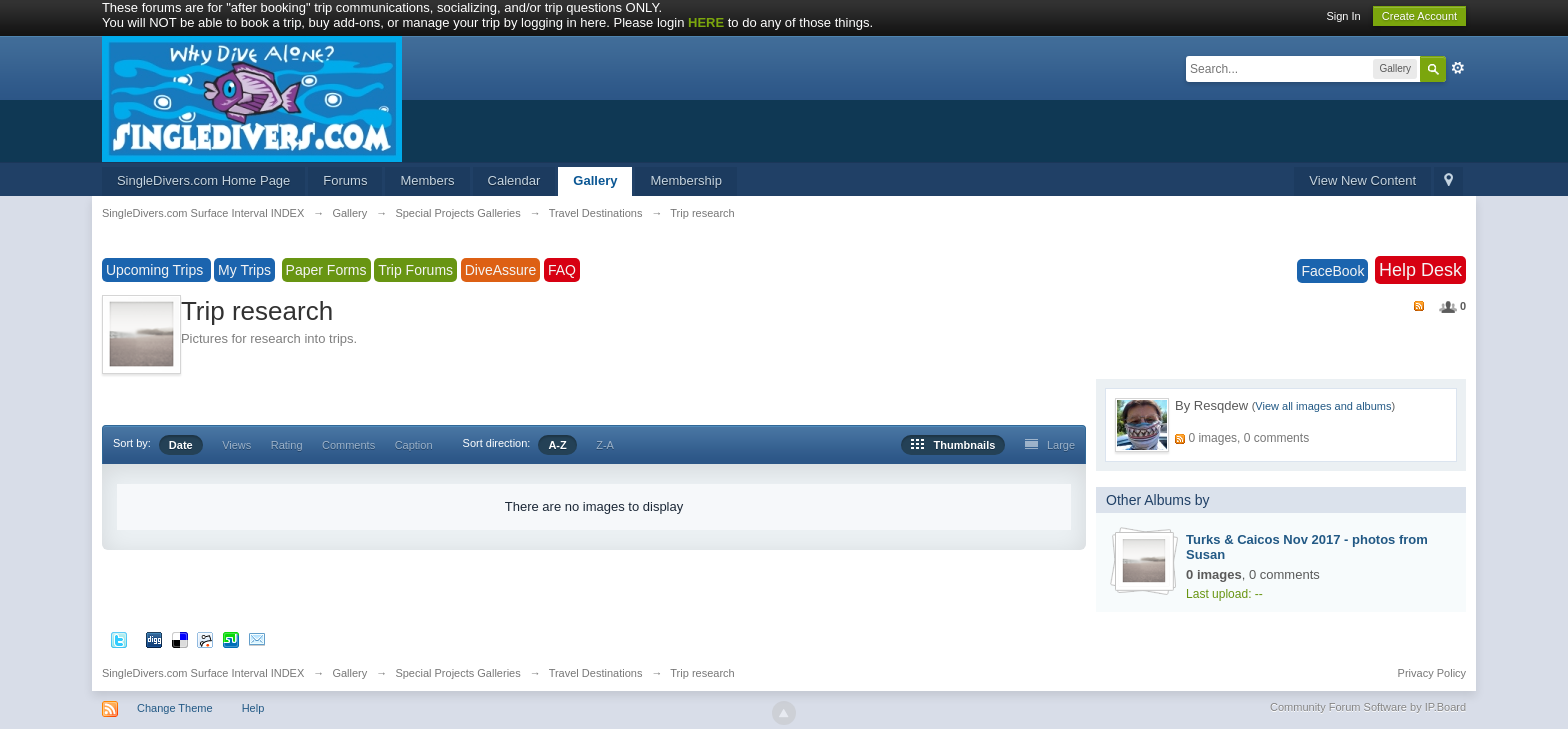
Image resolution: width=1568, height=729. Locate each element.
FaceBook (1332, 271)
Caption (414, 445)
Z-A (605, 445)
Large (1050, 445)
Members (427, 180)
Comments (348, 445)
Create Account (1419, 16)
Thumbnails (953, 445)
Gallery (595, 180)
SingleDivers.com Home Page (203, 180)
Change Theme (175, 708)
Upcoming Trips (156, 270)
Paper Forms (326, 270)
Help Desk (1420, 270)
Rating (287, 445)
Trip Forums (415, 270)
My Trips (244, 270)
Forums (345, 180)
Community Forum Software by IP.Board (1368, 707)
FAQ (562, 270)
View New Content (1362, 180)
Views (236, 445)
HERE (706, 22)
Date (181, 445)
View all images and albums (1323, 406)
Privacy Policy (1432, 673)
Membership (686, 180)
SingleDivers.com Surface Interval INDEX (203, 673)
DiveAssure (501, 270)
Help (253, 708)
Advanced (1458, 68)
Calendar (514, 180)
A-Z (557, 445)
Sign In (1343, 16)
